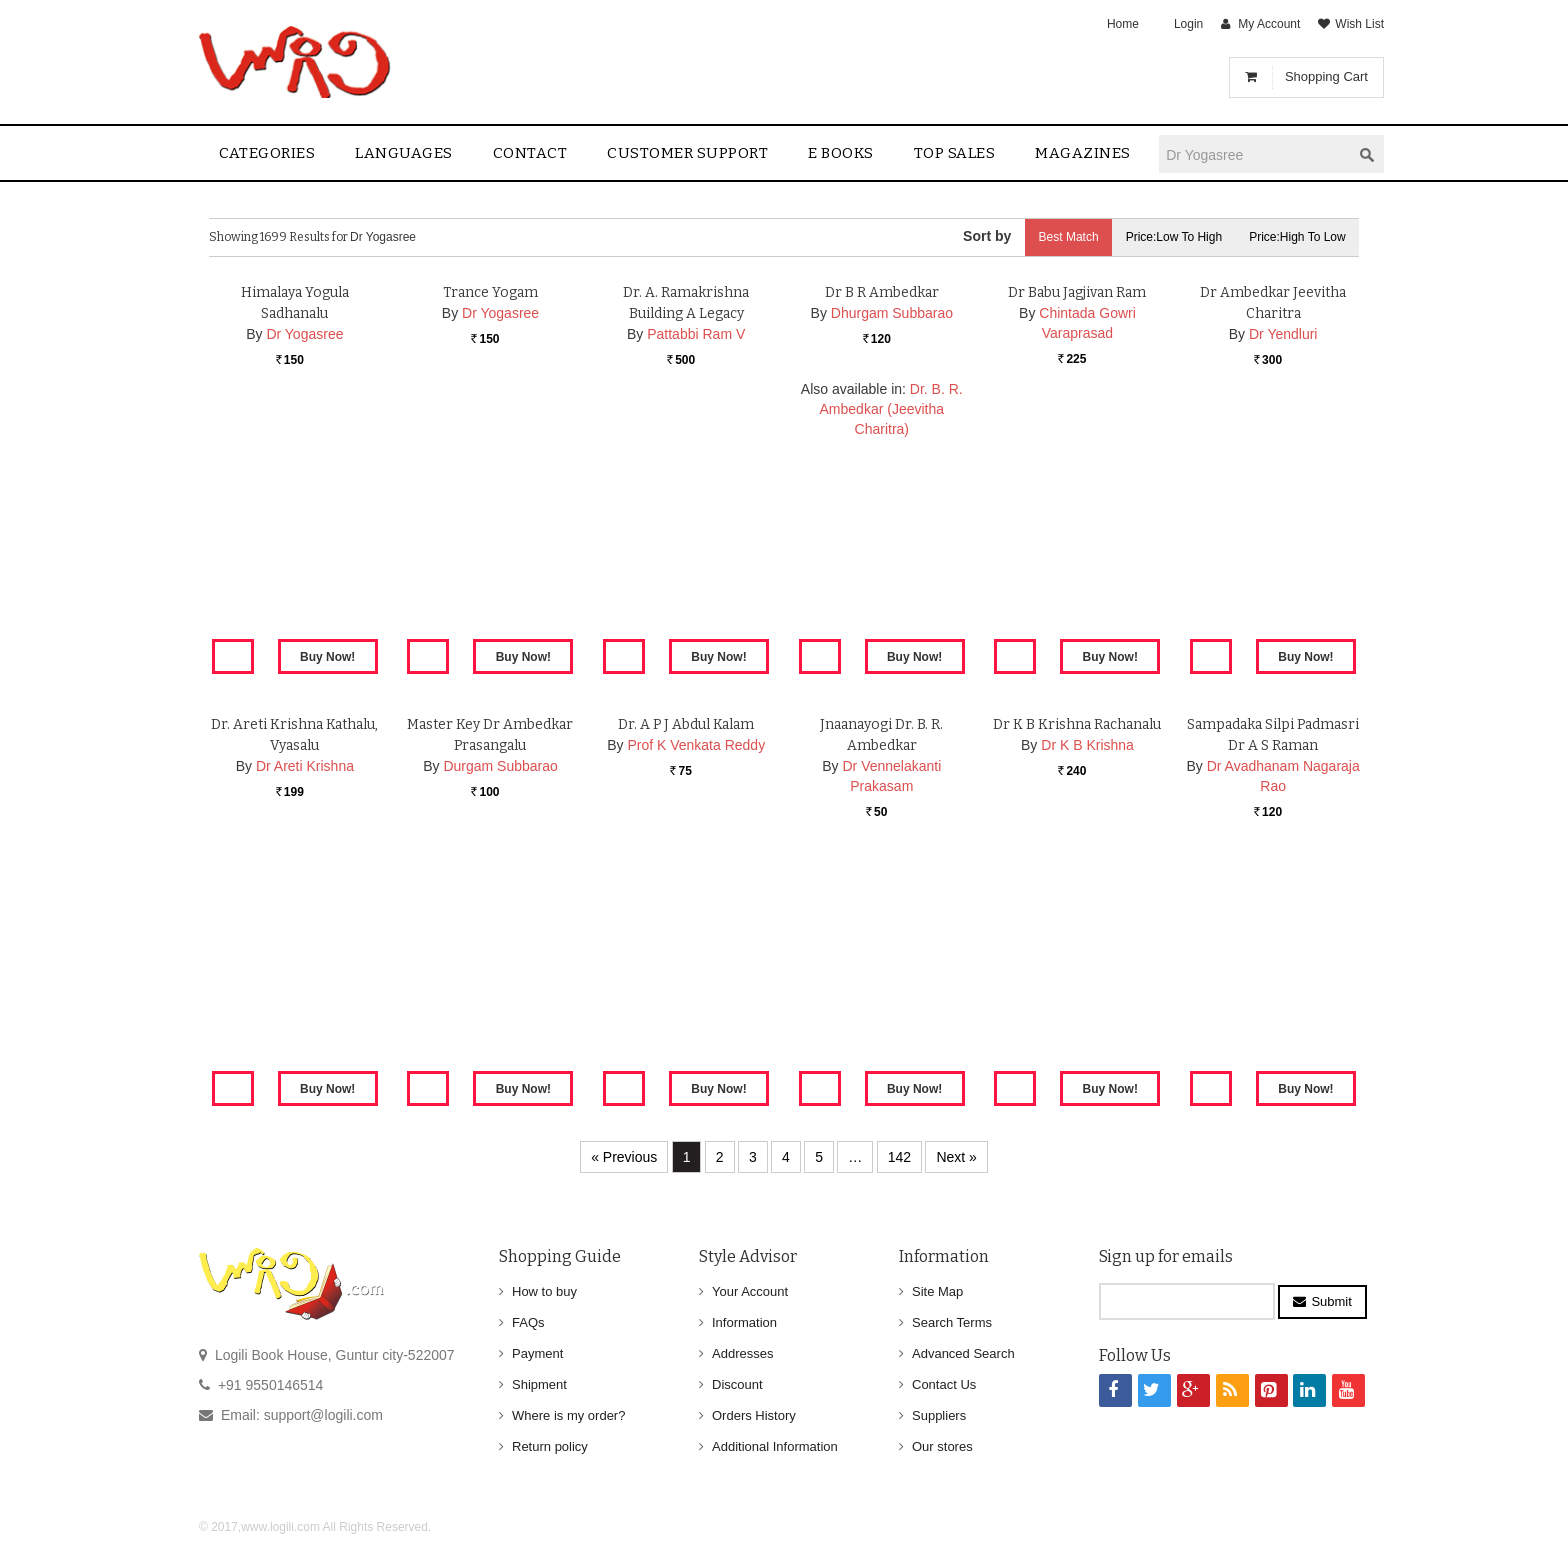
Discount (737, 1384)
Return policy (550, 1446)
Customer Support (687, 153)
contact (530, 153)
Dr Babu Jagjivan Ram (1077, 525)
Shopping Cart (1326, 76)
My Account (1269, 24)
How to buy (544, 1291)
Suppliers (939, 1415)
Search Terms (952, 1322)
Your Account (750, 1291)
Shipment (539, 1384)
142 (899, 1157)
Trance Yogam (490, 525)
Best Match (1060, 237)
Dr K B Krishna (1087, 978)
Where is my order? (568, 1415)
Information (744, 1322)
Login (1188, 24)
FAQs (528, 1322)
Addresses (742, 1353)
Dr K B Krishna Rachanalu (1077, 957)
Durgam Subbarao (500, 999)
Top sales (955, 153)
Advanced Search (963, 1353)
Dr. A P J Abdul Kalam (686, 957)
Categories (267, 153)
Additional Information (775, 1446)
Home (1123, 24)
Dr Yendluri (1283, 567)
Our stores (942, 1446)
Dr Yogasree (304, 567)
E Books (841, 153)
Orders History (754, 1415)
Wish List (1359, 24)
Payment (537, 1353)
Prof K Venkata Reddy (696, 978)
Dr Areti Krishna (305, 999)
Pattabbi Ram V (696, 567)
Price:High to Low (1296, 237)
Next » (956, 1157)
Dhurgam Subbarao (892, 546)
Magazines (1083, 153)
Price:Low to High (1169, 237)
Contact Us (944, 1384)
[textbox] (1255, 154)
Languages (404, 153)
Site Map (937, 1291)
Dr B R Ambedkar (882, 525)
